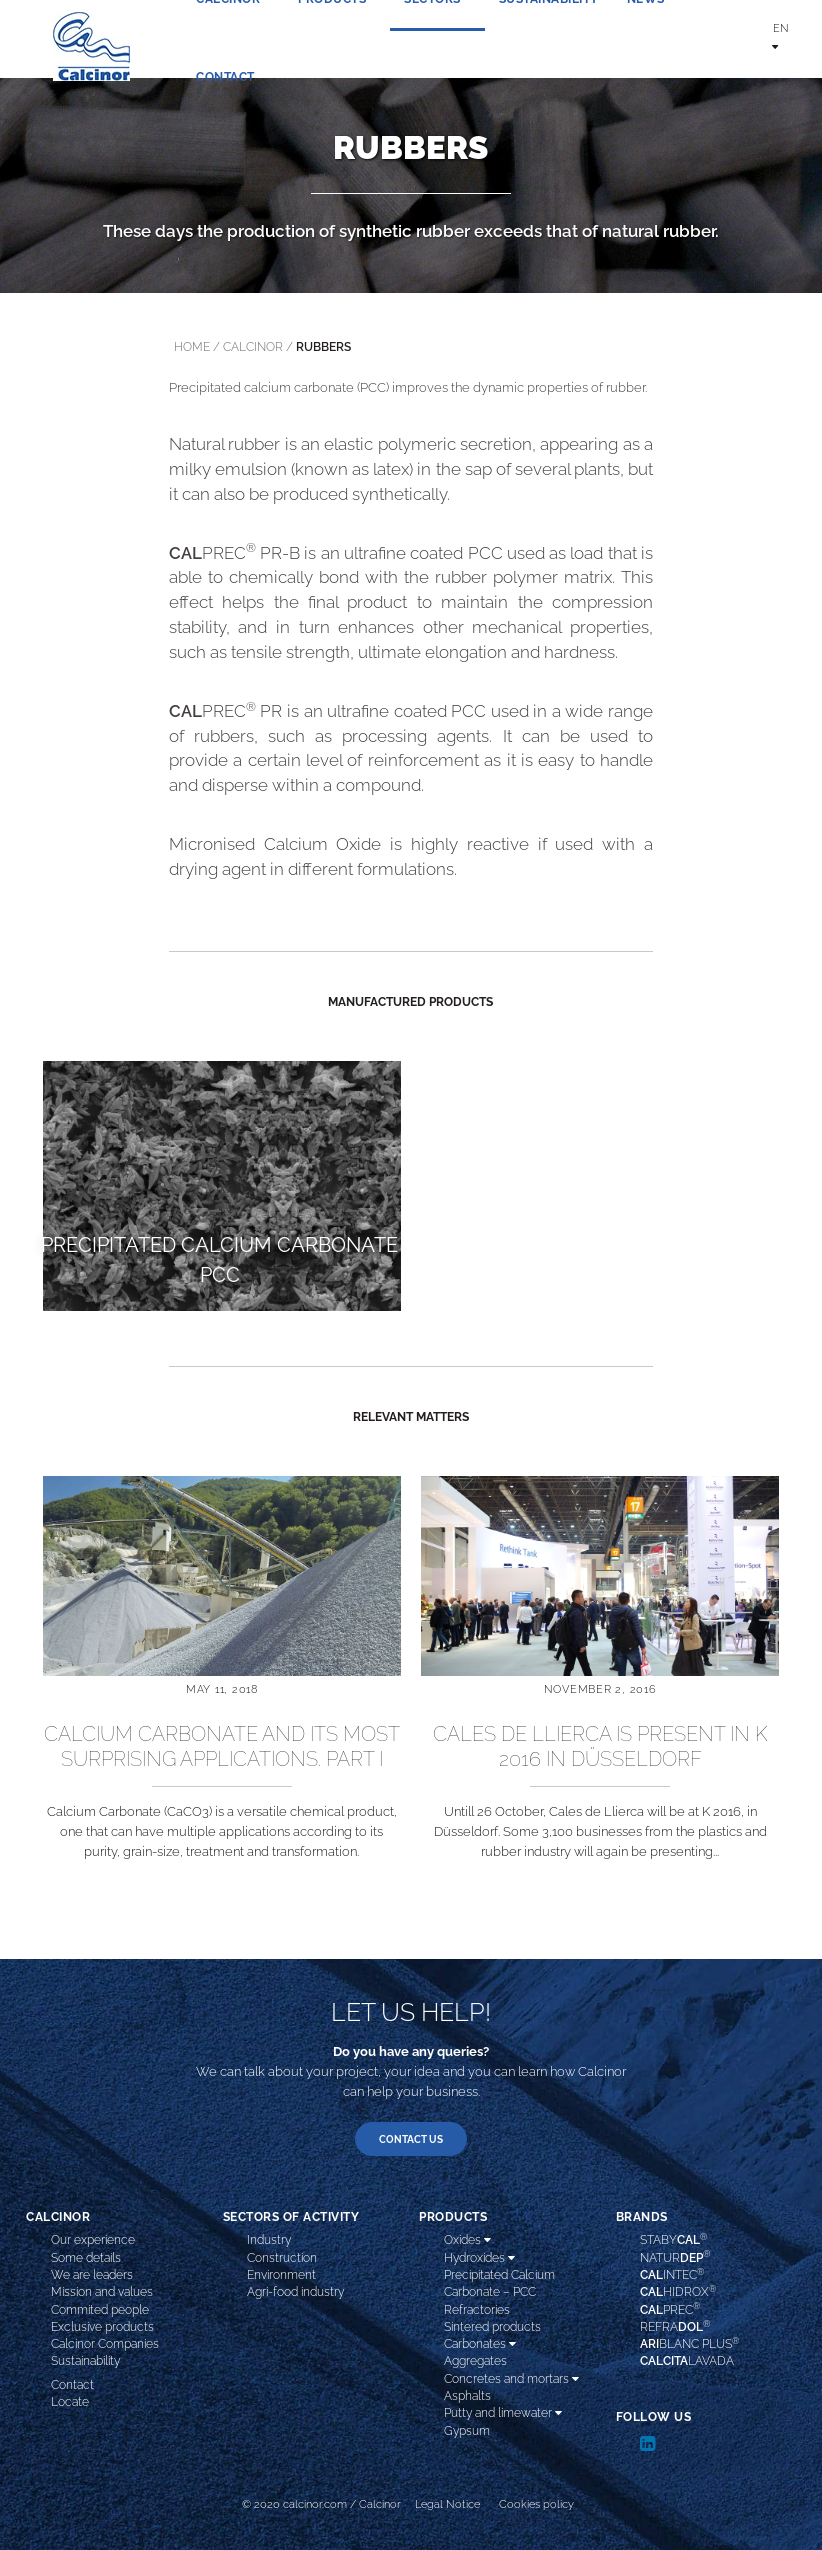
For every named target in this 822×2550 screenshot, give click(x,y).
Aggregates (475, 2362)
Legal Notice (447, 2504)
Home (192, 347)
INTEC (672, 2274)
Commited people (100, 2310)
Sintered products (492, 2327)
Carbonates (480, 2345)
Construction (282, 2258)
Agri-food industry (295, 2293)
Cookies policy (536, 2504)
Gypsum (467, 2431)
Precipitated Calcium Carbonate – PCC (499, 2283)
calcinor (253, 347)
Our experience (93, 2241)
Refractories (477, 2310)
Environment (281, 2275)
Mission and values (102, 2293)
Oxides (467, 2241)
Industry (269, 2241)
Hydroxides (479, 2258)
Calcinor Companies (105, 2345)
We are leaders (92, 2275)
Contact (72, 2385)
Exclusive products (102, 2327)
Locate (70, 2403)
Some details (86, 2258)
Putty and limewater (503, 2414)
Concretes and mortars (511, 2379)
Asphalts (467, 2397)
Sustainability (85, 2362)
